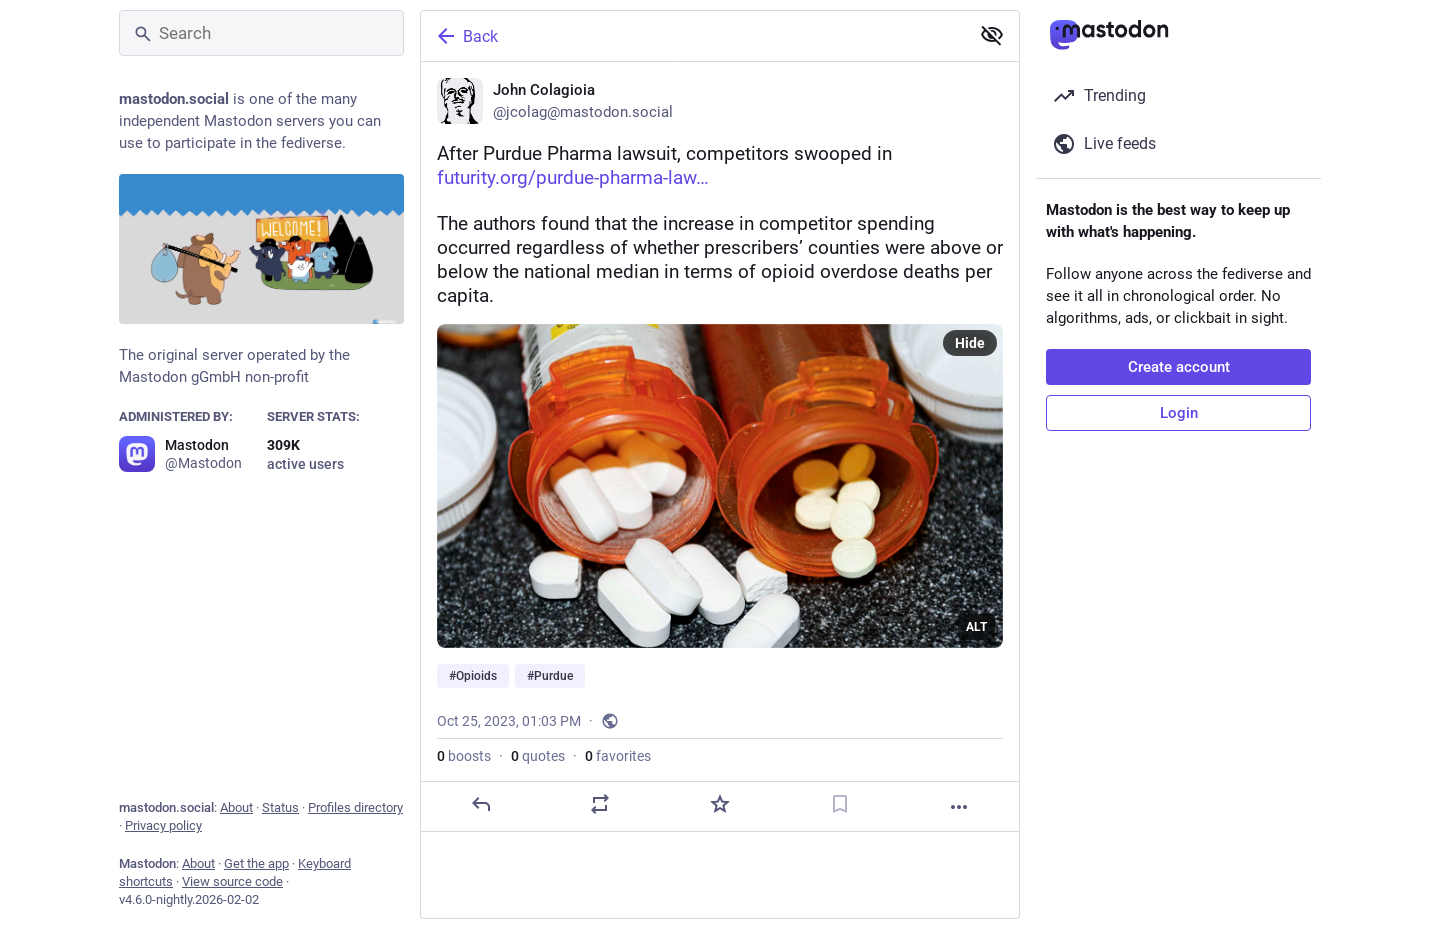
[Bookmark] (840, 804)
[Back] (693, 36)
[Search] (261, 33)
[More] (959, 807)
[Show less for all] (992, 35)
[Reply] (481, 804)
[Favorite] (720, 804)
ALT (976, 627)
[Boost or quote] (600, 804)
